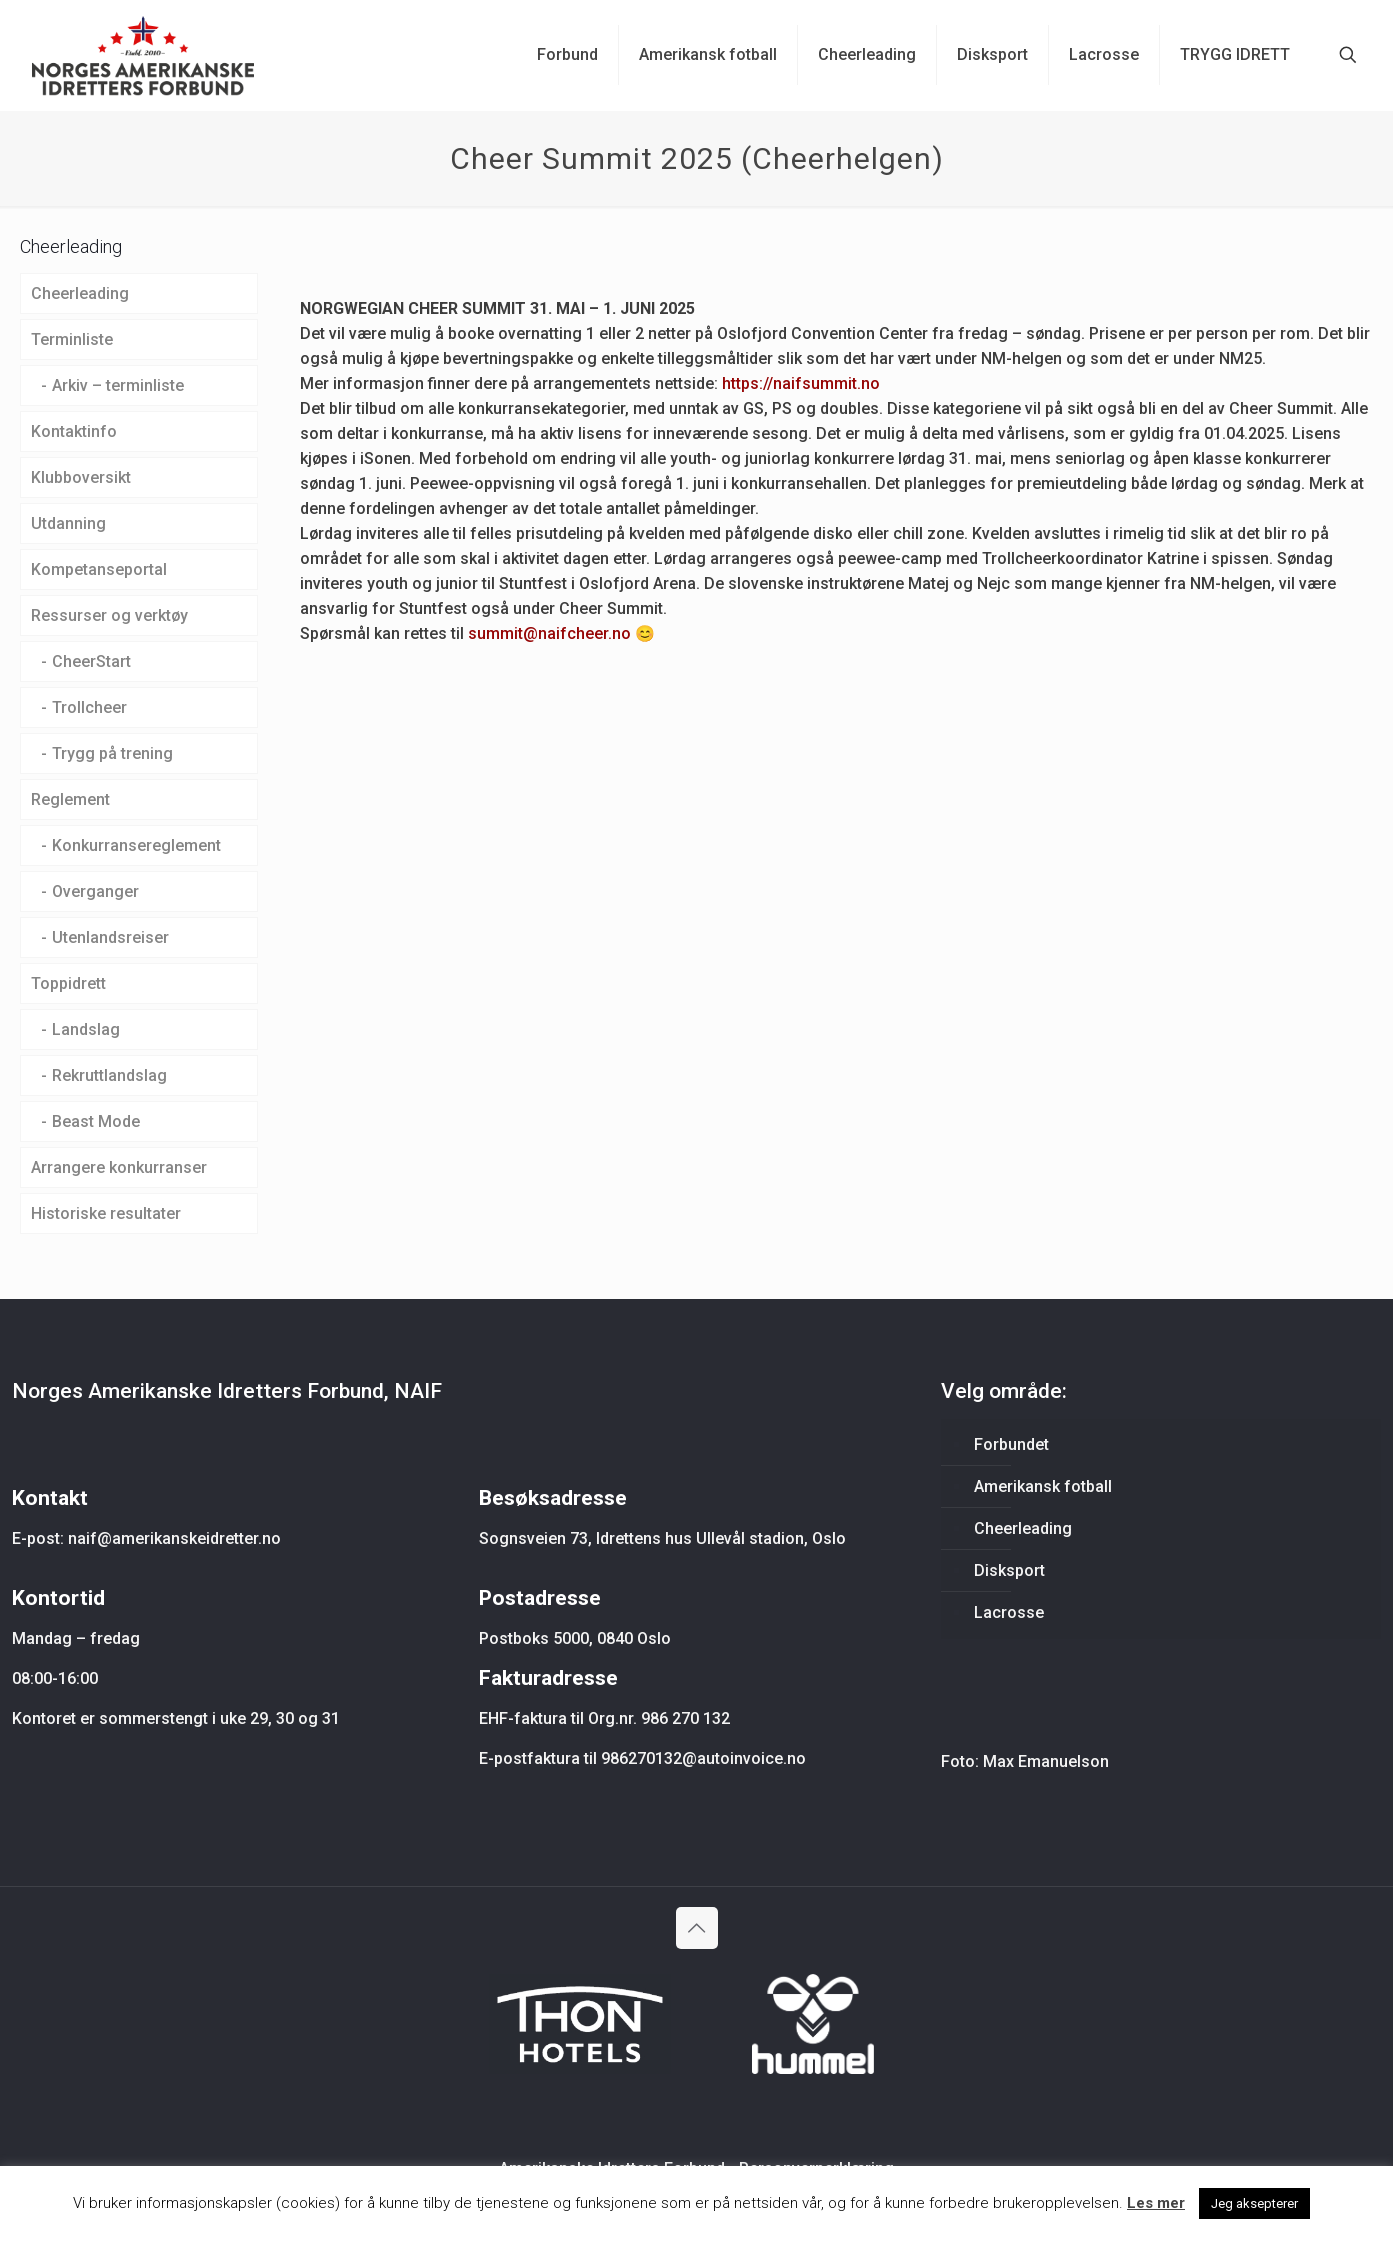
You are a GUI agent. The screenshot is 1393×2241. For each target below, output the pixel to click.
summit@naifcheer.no (549, 633)
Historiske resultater (106, 1213)
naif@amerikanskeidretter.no (174, 1538)
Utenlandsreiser (110, 937)
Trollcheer (89, 707)
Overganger (95, 891)
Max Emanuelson (1046, 1761)
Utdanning (68, 523)
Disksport (1009, 1570)
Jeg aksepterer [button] (1254, 2203)
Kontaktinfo (74, 431)
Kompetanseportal (99, 569)
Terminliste (72, 339)
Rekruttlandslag (109, 1075)
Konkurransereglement (136, 845)
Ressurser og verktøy (109, 615)
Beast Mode (96, 1121)
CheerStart (91, 661)
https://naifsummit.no (803, 383)
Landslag (86, 1029)
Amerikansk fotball (1043, 1486)
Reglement (70, 799)
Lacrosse (1009, 1612)
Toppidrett (68, 983)
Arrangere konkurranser (119, 1167)
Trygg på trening (112, 753)
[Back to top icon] (697, 1928)
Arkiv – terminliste (118, 385)
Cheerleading (80, 293)
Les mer (1156, 2203)
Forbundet (1011, 1444)
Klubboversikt (81, 477)
